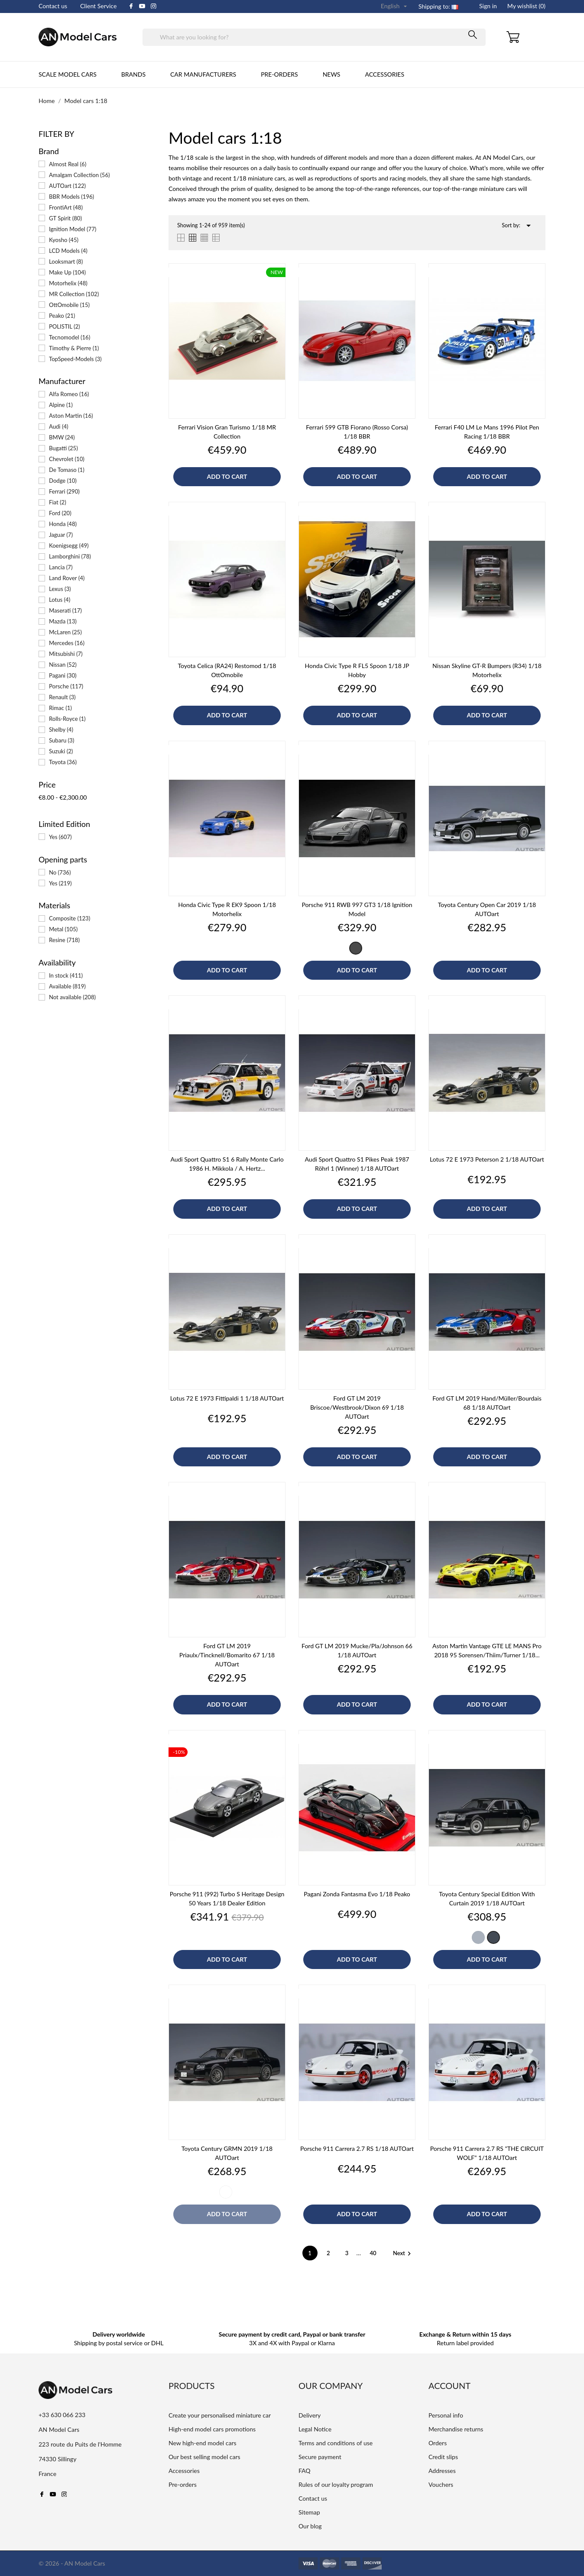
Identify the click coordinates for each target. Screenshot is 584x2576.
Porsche (66, 686)
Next (403, 2253)
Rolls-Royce (67, 718)
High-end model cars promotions (212, 2429)
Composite (69, 918)
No (60, 872)
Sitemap (309, 2512)
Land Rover (66, 578)
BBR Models (71, 196)
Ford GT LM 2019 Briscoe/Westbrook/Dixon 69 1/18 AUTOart (357, 1407)
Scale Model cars (68, 74)
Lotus (59, 599)
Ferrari (64, 491)
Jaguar (61, 534)
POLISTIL (64, 326)
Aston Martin (71, 415)
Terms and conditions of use (335, 2443)
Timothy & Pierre (74, 348)
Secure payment (319, 2456)
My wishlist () (526, 6)
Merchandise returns (455, 2429)
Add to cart (227, 476)
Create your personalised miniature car (220, 2415)
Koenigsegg (69, 545)
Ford (60, 513)
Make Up (67, 272)
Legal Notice (314, 2429)
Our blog (310, 2526)
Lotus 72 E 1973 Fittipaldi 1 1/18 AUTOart (227, 1398)
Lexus (60, 588)
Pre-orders (279, 74)
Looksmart (66, 261)
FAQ (304, 2470)
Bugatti (63, 448)
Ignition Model (72, 229)
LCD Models (68, 250)
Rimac (60, 707)
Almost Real (67, 164)
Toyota (63, 762)
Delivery (309, 2415)
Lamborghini (70, 556)
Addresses (442, 2470)
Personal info (445, 2415)
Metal (63, 929)
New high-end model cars (203, 2443)
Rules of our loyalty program (335, 2484)
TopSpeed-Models (75, 358)
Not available (72, 997)
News (332, 74)
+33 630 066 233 (62, 2414)
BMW (62, 437)
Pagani (63, 675)
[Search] (314, 37)
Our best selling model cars (204, 2456)
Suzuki (61, 751)
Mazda (63, 621)
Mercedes (66, 642)
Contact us (53, 6)
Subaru (61, 740)
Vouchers (440, 2484)
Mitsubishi (66, 653)
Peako (62, 315)
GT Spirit (65, 218)
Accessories (384, 74)
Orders (437, 2443)
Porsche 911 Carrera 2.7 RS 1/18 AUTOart (357, 2148)
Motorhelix (68, 283)
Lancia (60, 567)
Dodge (63, 480)
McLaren (65, 632)
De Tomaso (66, 469)
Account (449, 2385)
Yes (60, 836)
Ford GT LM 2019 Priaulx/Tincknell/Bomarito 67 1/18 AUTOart (227, 1655)
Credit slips (443, 2456)
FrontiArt (66, 207)
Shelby (61, 729)
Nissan (63, 664)
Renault (62, 697)
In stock (66, 975)
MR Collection (74, 294)
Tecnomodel (69, 337)
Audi (58, 426)
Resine (64, 939)
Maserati (65, 610)
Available (67, 986)
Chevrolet (66, 458)
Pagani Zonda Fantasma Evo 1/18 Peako (357, 1894)
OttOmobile (69, 304)
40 (374, 2253)
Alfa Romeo (69, 394)
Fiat (57, 502)
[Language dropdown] (395, 6)
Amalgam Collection (79, 174)
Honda (63, 523)
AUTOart (67, 185)
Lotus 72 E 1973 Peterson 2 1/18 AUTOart (487, 1159)
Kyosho (63, 239)
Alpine (61, 404)
